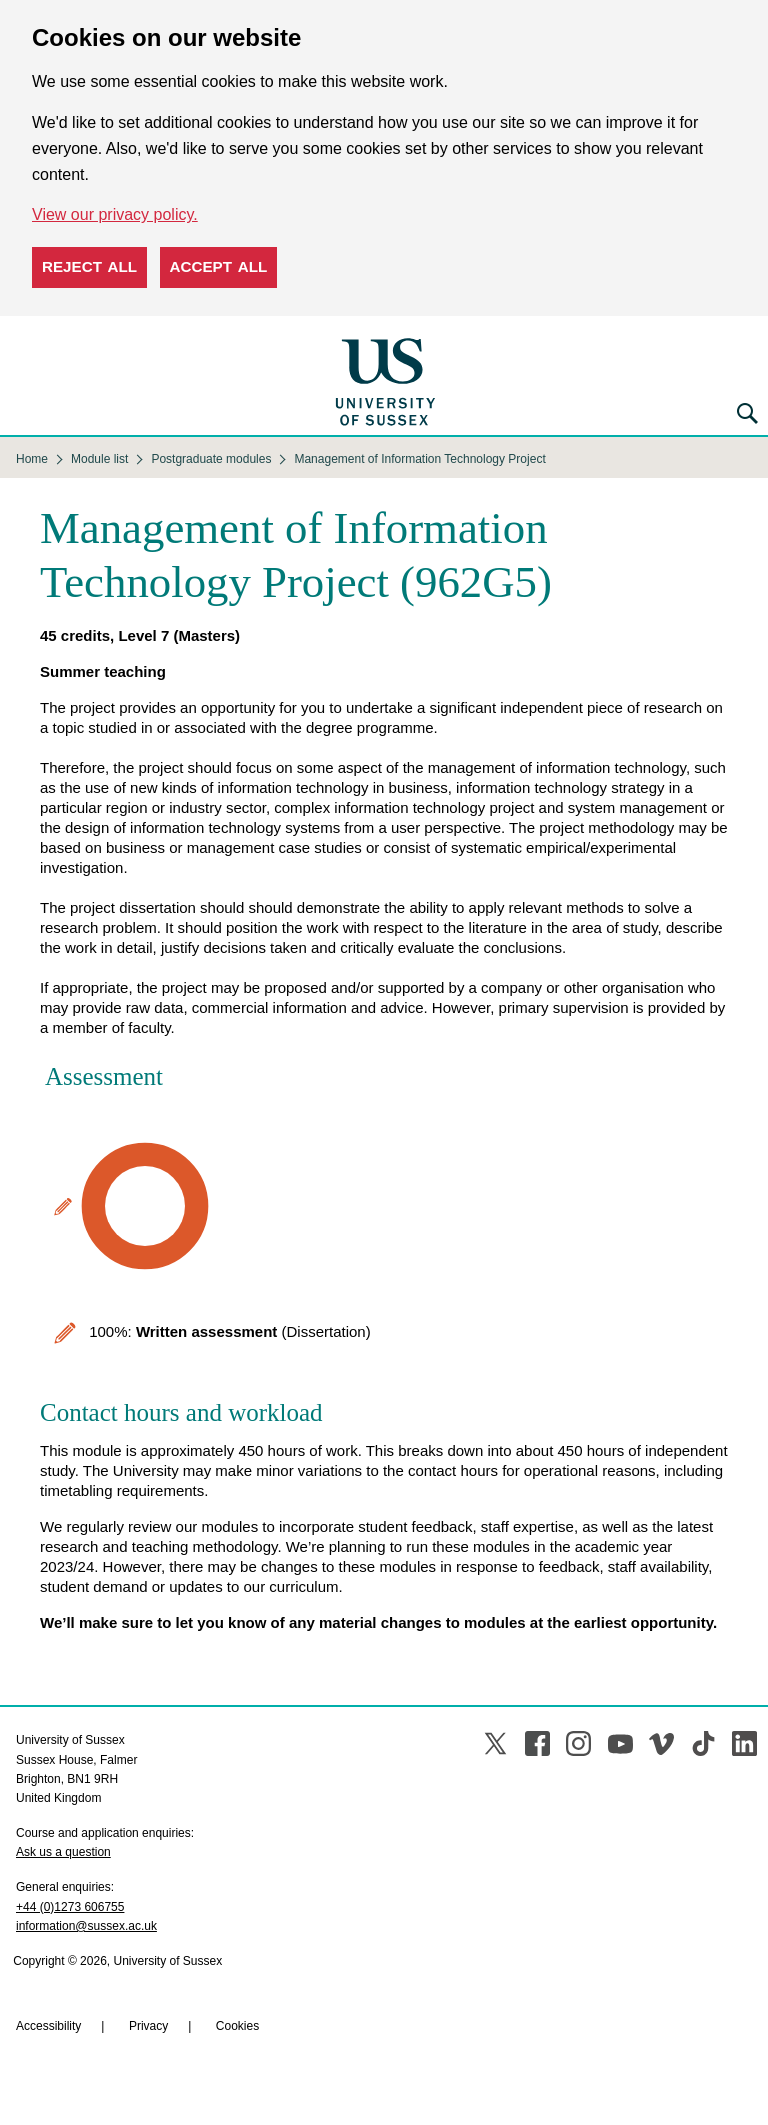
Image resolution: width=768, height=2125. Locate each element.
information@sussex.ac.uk (86, 1926)
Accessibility (48, 2026)
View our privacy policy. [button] (115, 214)
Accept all (219, 266)
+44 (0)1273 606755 (70, 1907)
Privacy (148, 2026)
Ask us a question (63, 1852)
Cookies (237, 2026)
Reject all (89, 266)
